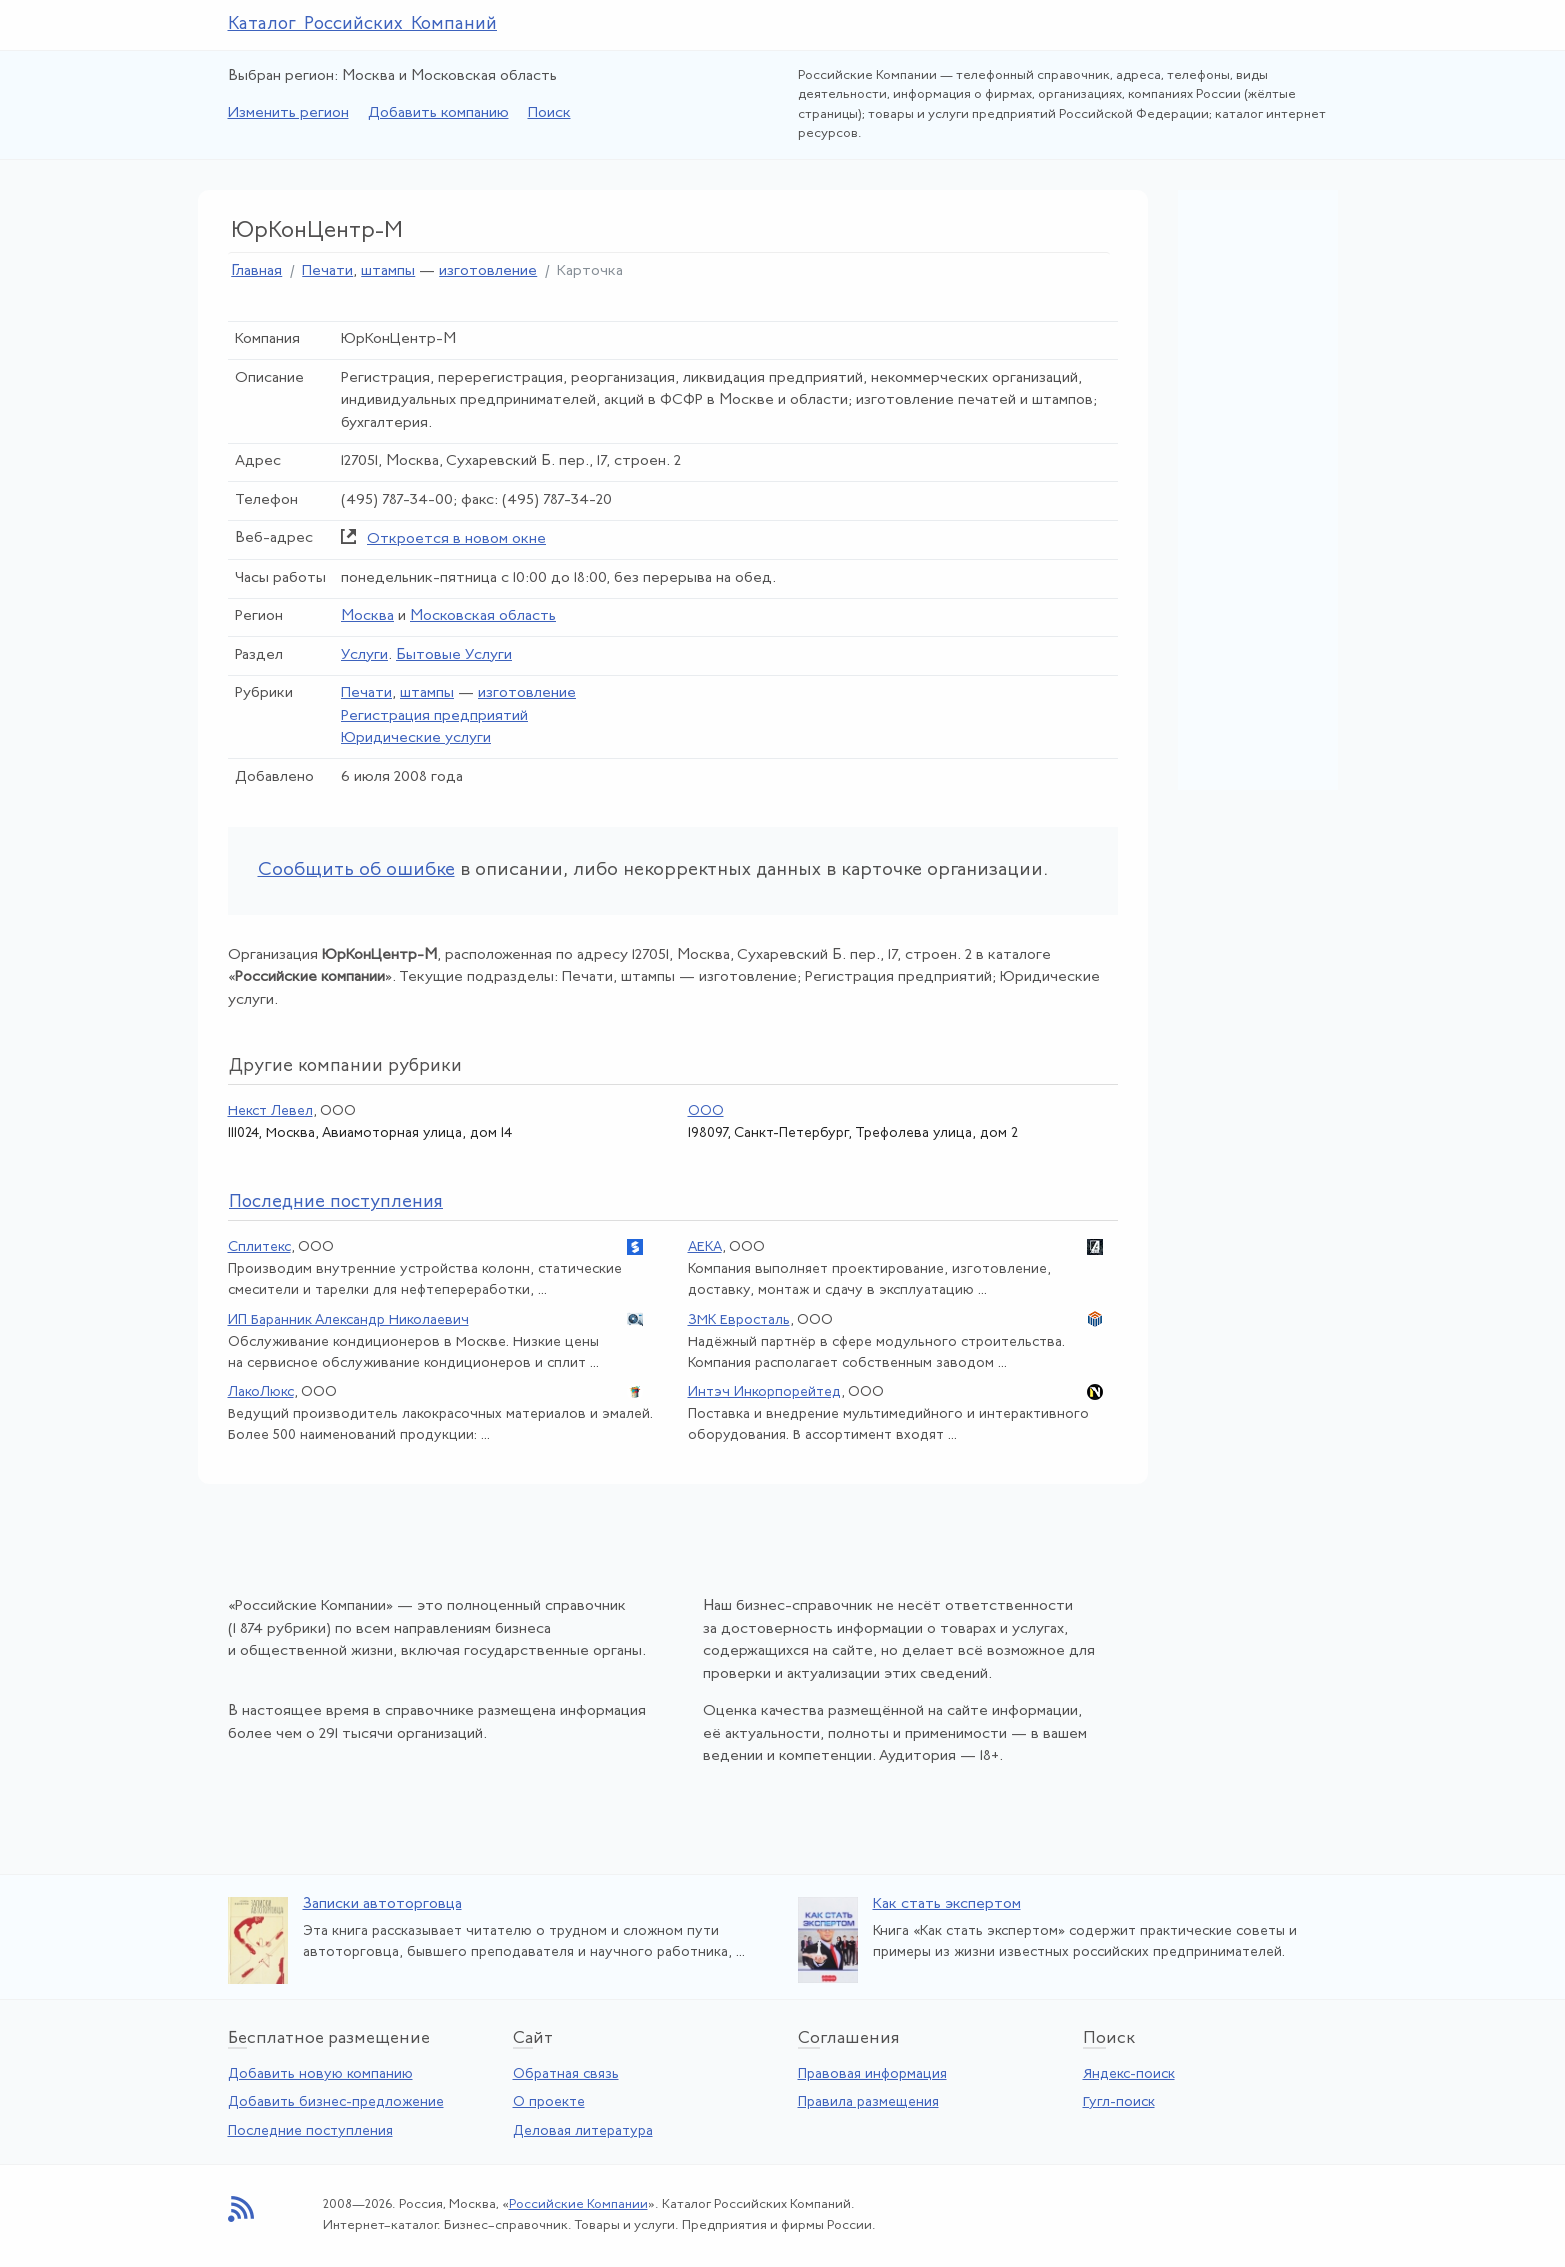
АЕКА (705, 1247)
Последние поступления (310, 2131)
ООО (706, 1111)
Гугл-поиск (1119, 2102)
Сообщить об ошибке (356, 870)
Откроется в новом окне (456, 539)
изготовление (488, 271)
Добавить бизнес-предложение (336, 2102)
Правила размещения (868, 2102)
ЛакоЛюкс (261, 1392)
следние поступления (336, 1202)
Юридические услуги (416, 738)
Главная (256, 271)
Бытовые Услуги (454, 655)
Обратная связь (566, 2074)
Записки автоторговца (382, 1904)
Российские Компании (578, 2204)
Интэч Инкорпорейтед (764, 1392)
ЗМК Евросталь (739, 1320)
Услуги (364, 655)
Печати (327, 271)
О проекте (549, 2102)
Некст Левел (270, 1111)
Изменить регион (288, 113)
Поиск (549, 113)
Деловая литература (583, 2131)
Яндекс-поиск (1129, 2074)
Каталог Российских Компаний (363, 24)
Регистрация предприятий (434, 716)
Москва (367, 616)
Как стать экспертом (947, 1904)
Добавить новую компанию (320, 2074)
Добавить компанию (438, 113)
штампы (388, 271)
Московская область (483, 616)
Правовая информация (872, 2074)
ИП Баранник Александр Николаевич (348, 1320)
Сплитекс (259, 1247)
